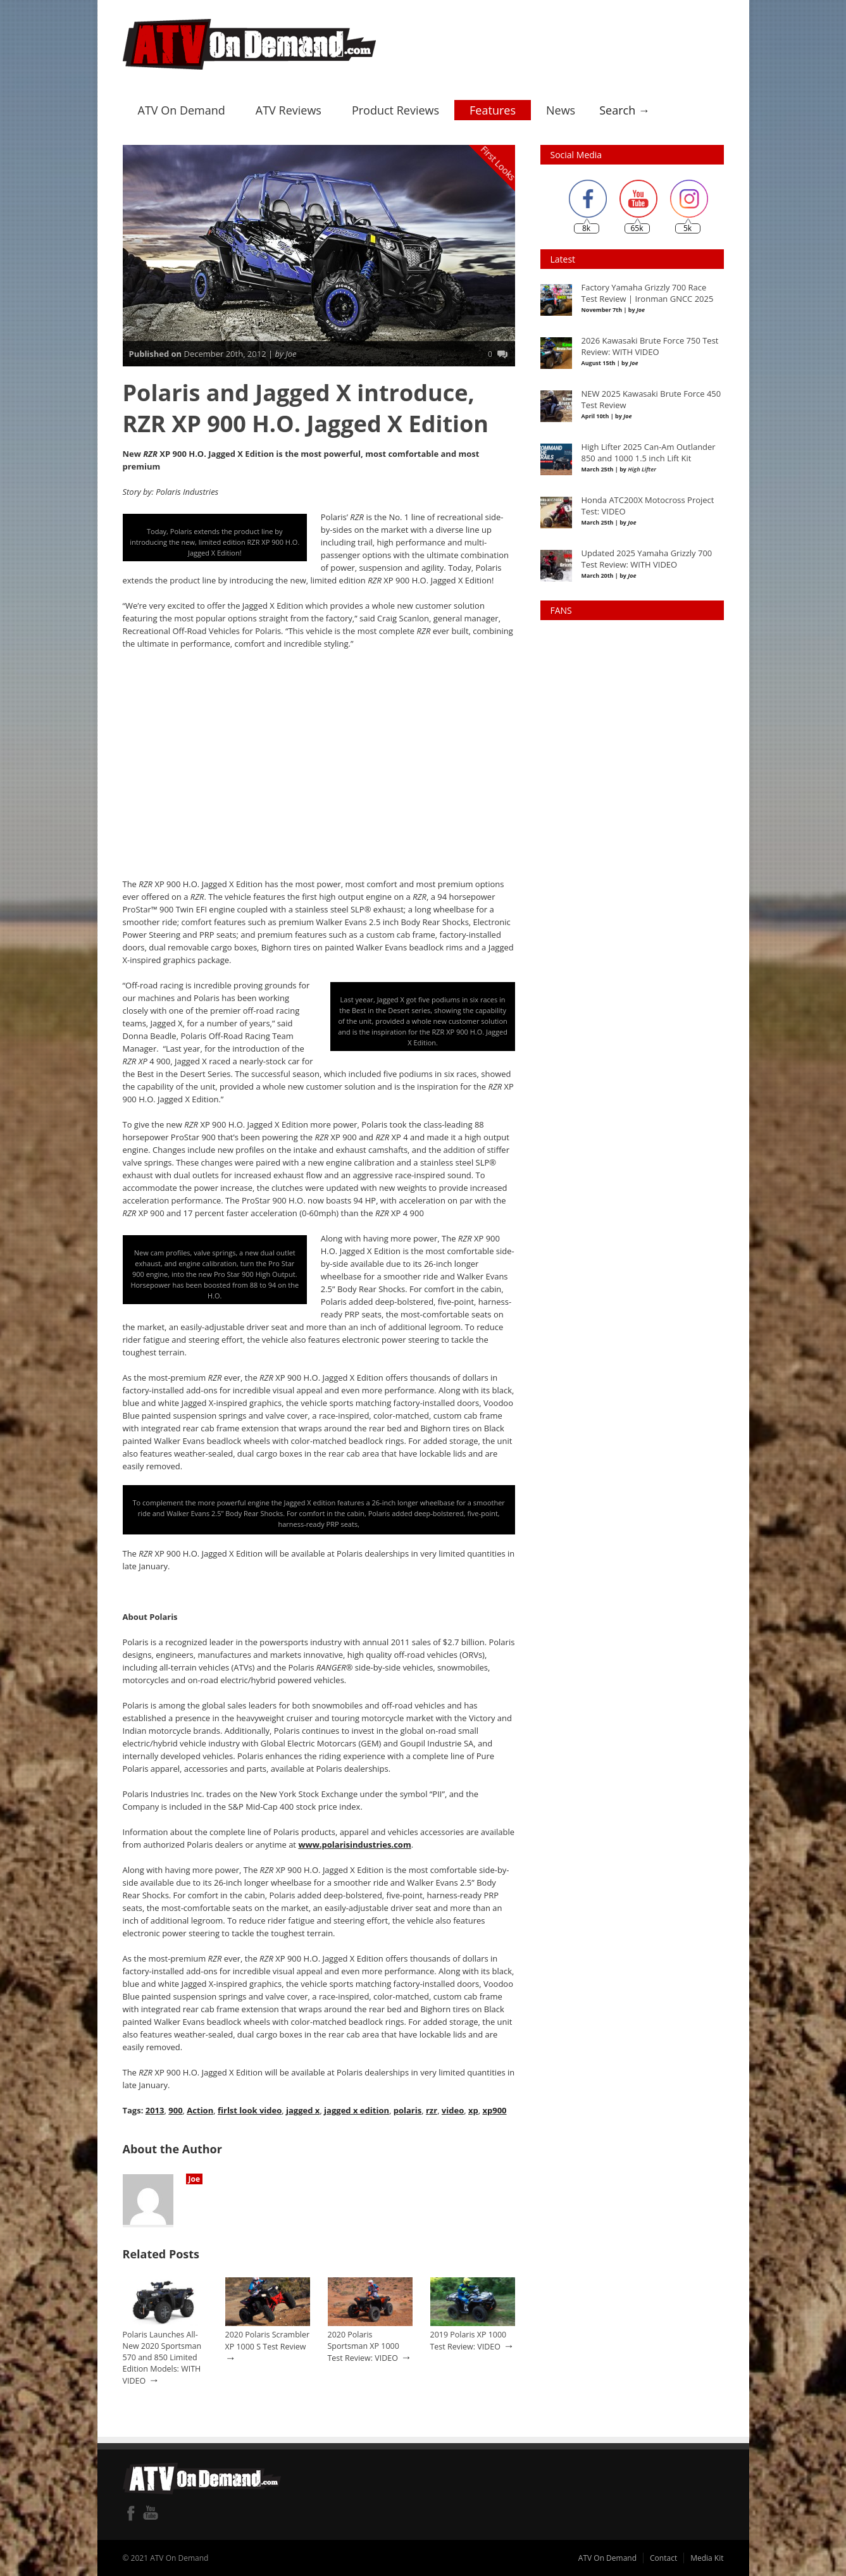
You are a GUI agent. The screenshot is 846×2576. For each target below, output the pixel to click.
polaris (407, 2109)
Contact (663, 2557)
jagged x (303, 2109)
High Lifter (642, 468)
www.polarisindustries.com (354, 1844)
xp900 (494, 2109)
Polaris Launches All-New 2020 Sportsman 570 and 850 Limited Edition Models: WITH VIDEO (162, 2357)
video (452, 2109)
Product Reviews (395, 109)
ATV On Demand (181, 109)
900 (175, 2109)
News (560, 109)
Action (200, 2109)
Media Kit (706, 2557)
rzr (431, 2109)
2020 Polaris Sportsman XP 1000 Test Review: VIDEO (363, 2346)
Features (493, 109)
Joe (195, 2178)
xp (473, 2109)
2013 (155, 2109)
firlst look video (250, 2109)
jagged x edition (356, 2109)
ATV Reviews (288, 109)
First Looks (498, 162)
